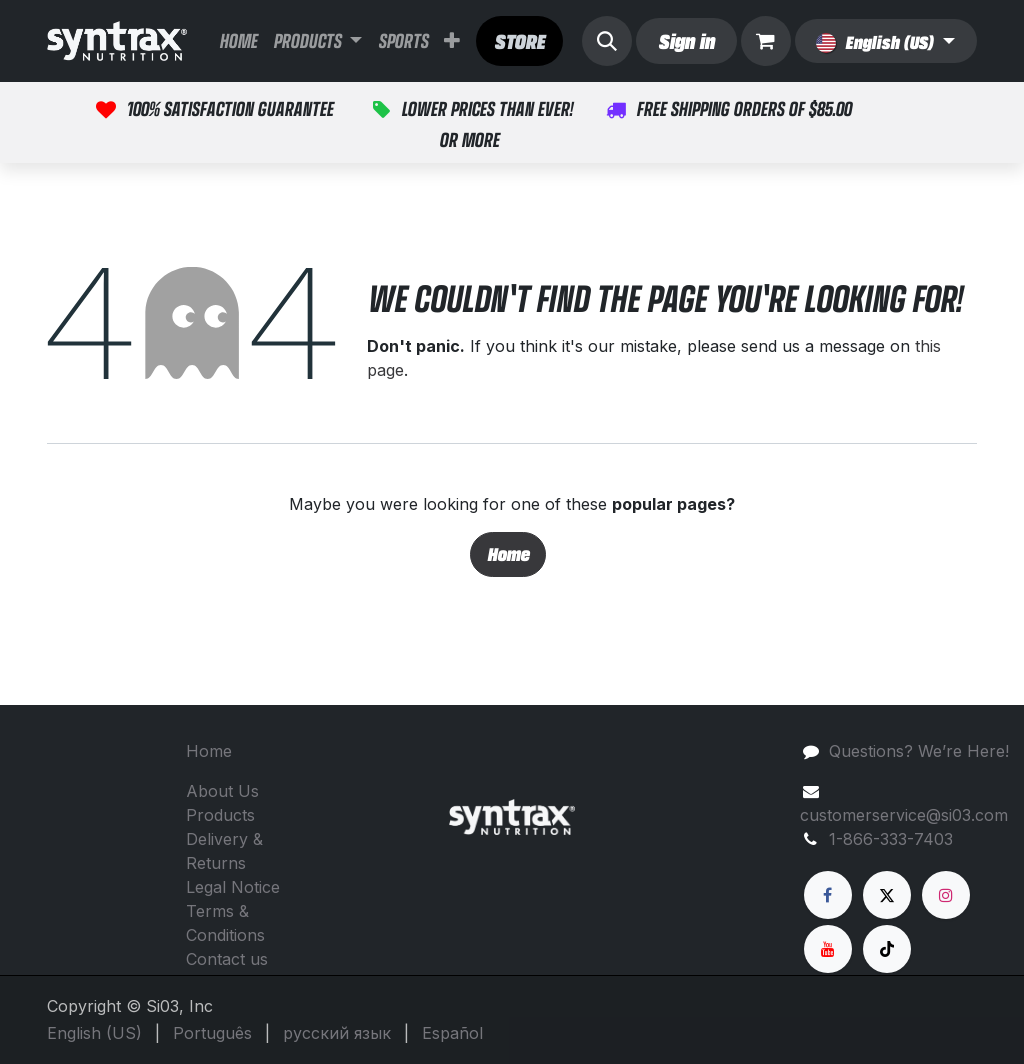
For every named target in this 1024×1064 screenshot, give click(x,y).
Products (220, 815)
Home (508, 554)
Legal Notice (233, 887)
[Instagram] (946, 895)
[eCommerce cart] (766, 41)
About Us (222, 791)
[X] (887, 895)
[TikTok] (887, 949)
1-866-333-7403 (891, 839)
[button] (607, 41)
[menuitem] (238, 41)
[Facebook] (828, 895)
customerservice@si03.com (904, 815)
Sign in (686, 40)
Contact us (227, 959)
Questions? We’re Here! (919, 751)
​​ (519, 40)
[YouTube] (828, 949)
